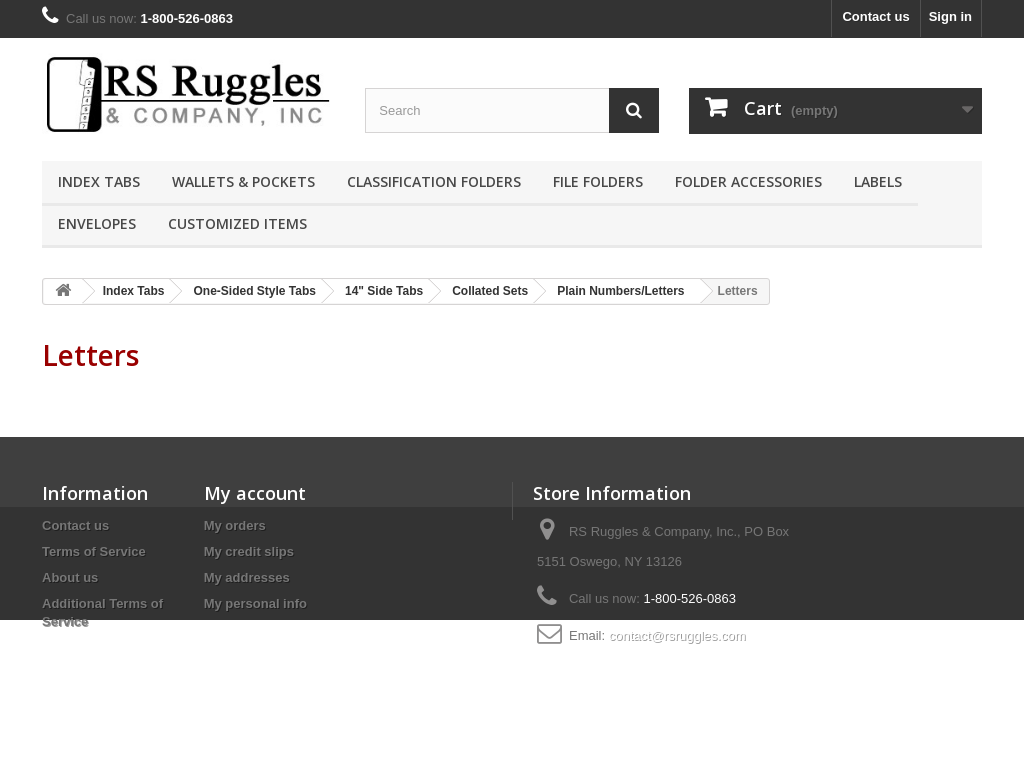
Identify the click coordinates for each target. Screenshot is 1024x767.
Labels (878, 181)
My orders (235, 525)
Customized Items (237, 223)
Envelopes (97, 223)
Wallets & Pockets (243, 181)
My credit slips (249, 551)
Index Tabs (99, 181)
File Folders (598, 181)
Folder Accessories (748, 181)
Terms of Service (94, 551)
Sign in (950, 16)
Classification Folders (434, 181)
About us (70, 577)
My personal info (255, 603)
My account (255, 493)
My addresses (247, 577)
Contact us (875, 16)
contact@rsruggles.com (677, 635)
